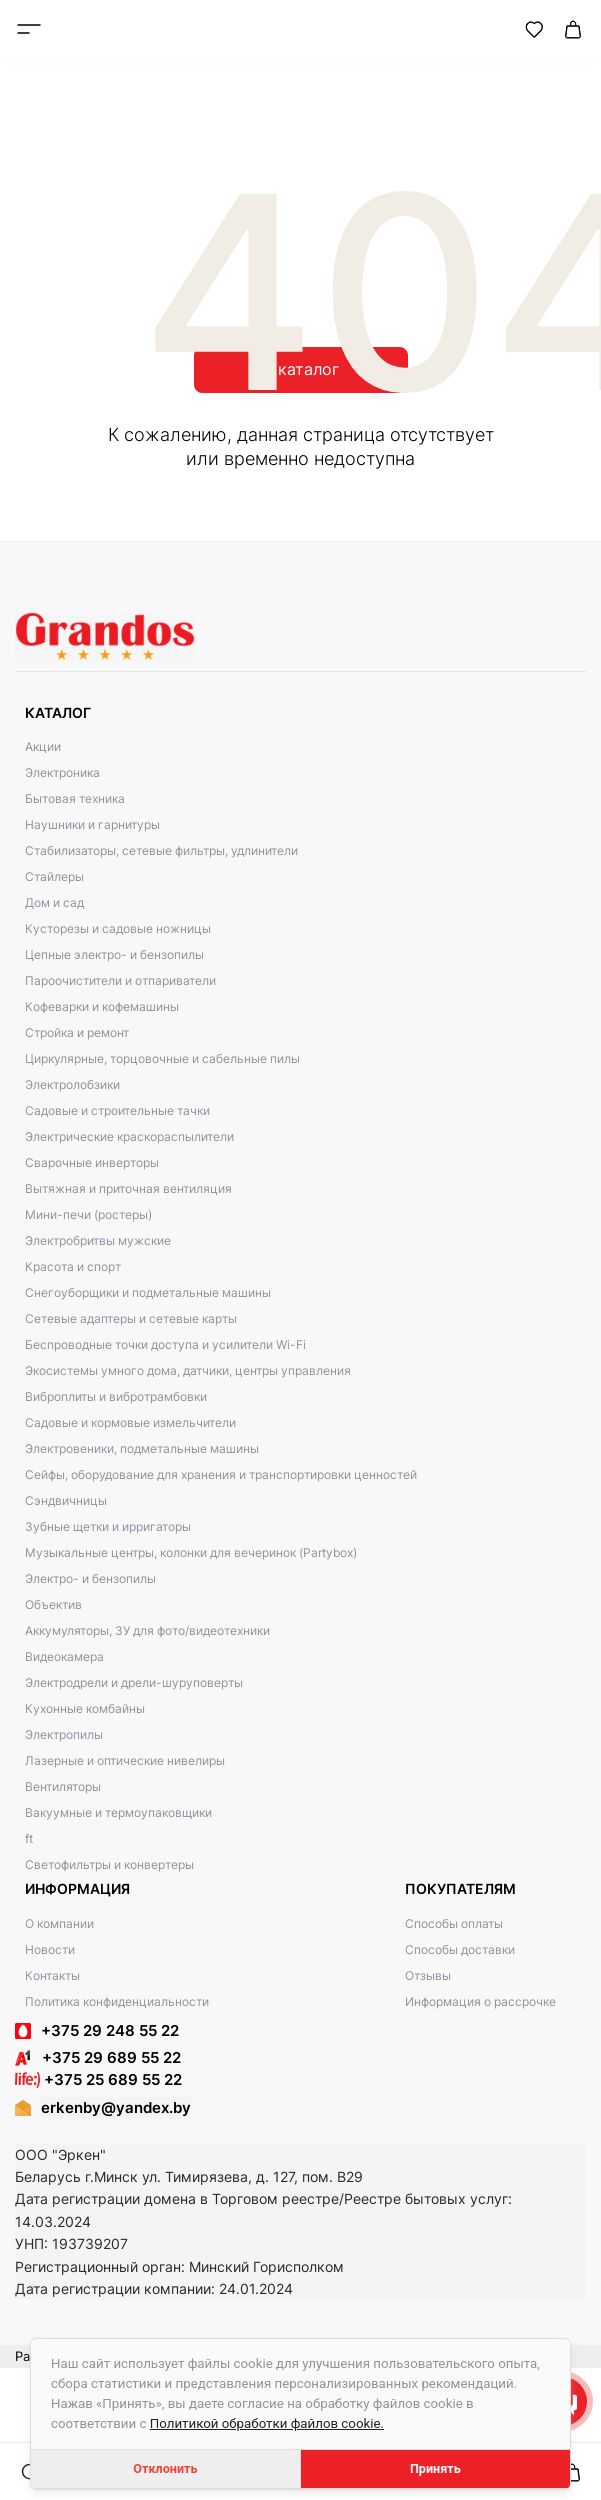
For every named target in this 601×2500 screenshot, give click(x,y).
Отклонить (165, 2468)
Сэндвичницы (66, 1500)
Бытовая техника (75, 798)
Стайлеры (54, 876)
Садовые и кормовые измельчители (130, 1422)
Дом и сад (54, 902)
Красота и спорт (73, 1266)
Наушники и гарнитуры (92, 824)
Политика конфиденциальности (117, 2001)
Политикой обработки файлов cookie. (267, 2423)
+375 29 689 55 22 (98, 2057)
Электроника (62, 772)
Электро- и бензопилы (90, 1578)
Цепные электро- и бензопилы (114, 954)
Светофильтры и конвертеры (109, 1864)
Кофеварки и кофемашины (102, 1006)
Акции (43, 746)
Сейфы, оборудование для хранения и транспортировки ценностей (221, 1474)
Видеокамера (64, 1656)
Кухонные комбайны (85, 1708)
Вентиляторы (63, 1786)
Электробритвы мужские (98, 1240)
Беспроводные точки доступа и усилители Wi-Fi (165, 1344)
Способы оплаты (454, 1923)
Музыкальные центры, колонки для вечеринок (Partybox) (191, 1552)
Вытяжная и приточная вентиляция (128, 1188)
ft (29, 1838)
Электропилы (64, 1734)
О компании (59, 1923)
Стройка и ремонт (77, 1032)
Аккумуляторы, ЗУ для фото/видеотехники (147, 1630)
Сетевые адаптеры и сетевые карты (131, 1318)
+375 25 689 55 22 (98, 2079)
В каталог (301, 369)
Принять (435, 2468)
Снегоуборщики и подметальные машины (148, 1292)
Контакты (52, 1975)
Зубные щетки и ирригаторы (108, 1526)
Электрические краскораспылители (129, 1136)
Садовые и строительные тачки (117, 1110)
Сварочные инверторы (92, 1162)
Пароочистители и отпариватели (120, 980)
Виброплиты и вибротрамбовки (116, 1396)
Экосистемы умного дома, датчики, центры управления (188, 1370)
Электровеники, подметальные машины (142, 1448)
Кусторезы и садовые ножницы (118, 928)
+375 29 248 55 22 (110, 2030)
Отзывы (428, 1975)
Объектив (53, 1604)
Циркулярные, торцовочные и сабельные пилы (162, 1058)
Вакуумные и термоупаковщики (118, 1812)
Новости (50, 1949)
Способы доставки (460, 1949)
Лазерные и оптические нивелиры (125, 1760)
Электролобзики (72, 1084)
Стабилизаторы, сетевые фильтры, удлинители (161, 850)
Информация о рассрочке (480, 2001)
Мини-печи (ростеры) (88, 1214)
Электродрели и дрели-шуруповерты (134, 1682)
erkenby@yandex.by (116, 2107)
